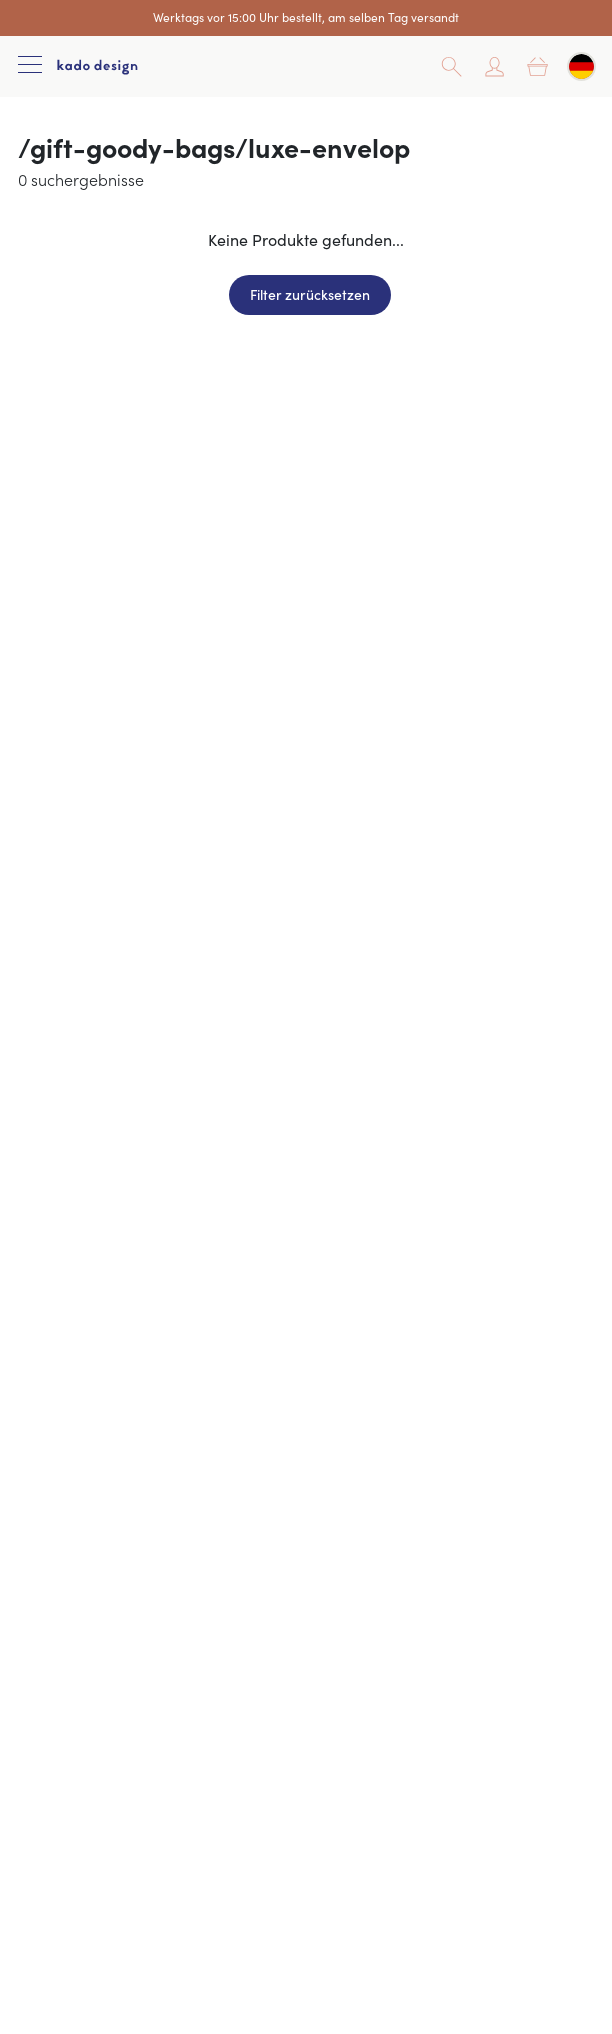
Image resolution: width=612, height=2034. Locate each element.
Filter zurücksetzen (310, 294)
